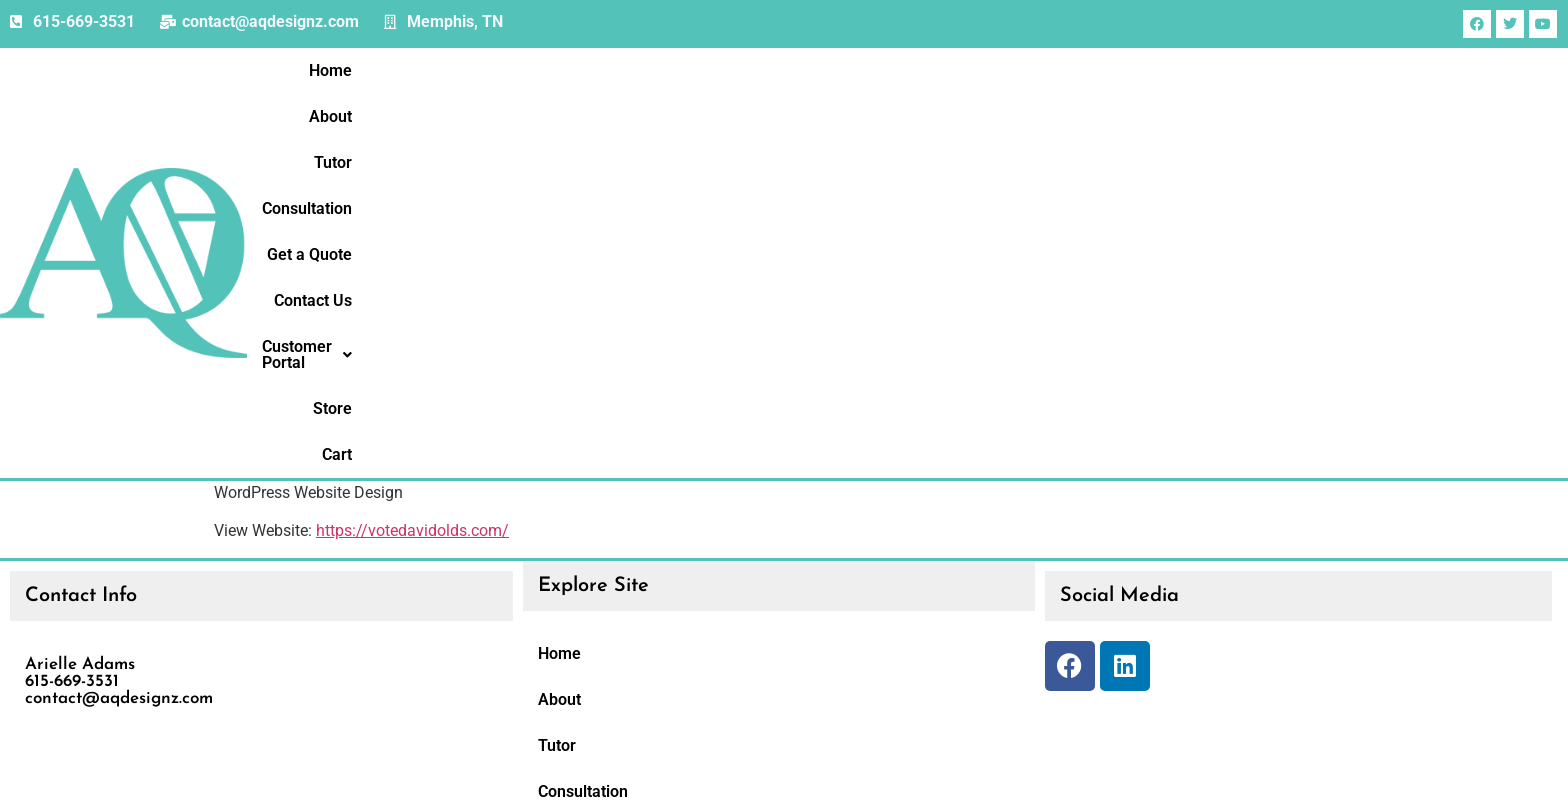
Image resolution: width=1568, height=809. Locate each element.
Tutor (891, 142)
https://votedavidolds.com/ (412, 291)
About (820, 142)
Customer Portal (1351, 142)
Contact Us (1214, 142)
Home (747, 142)
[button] (1351, 143)
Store (1468, 142)
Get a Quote (1102, 142)
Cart (1533, 142)
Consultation (985, 142)
